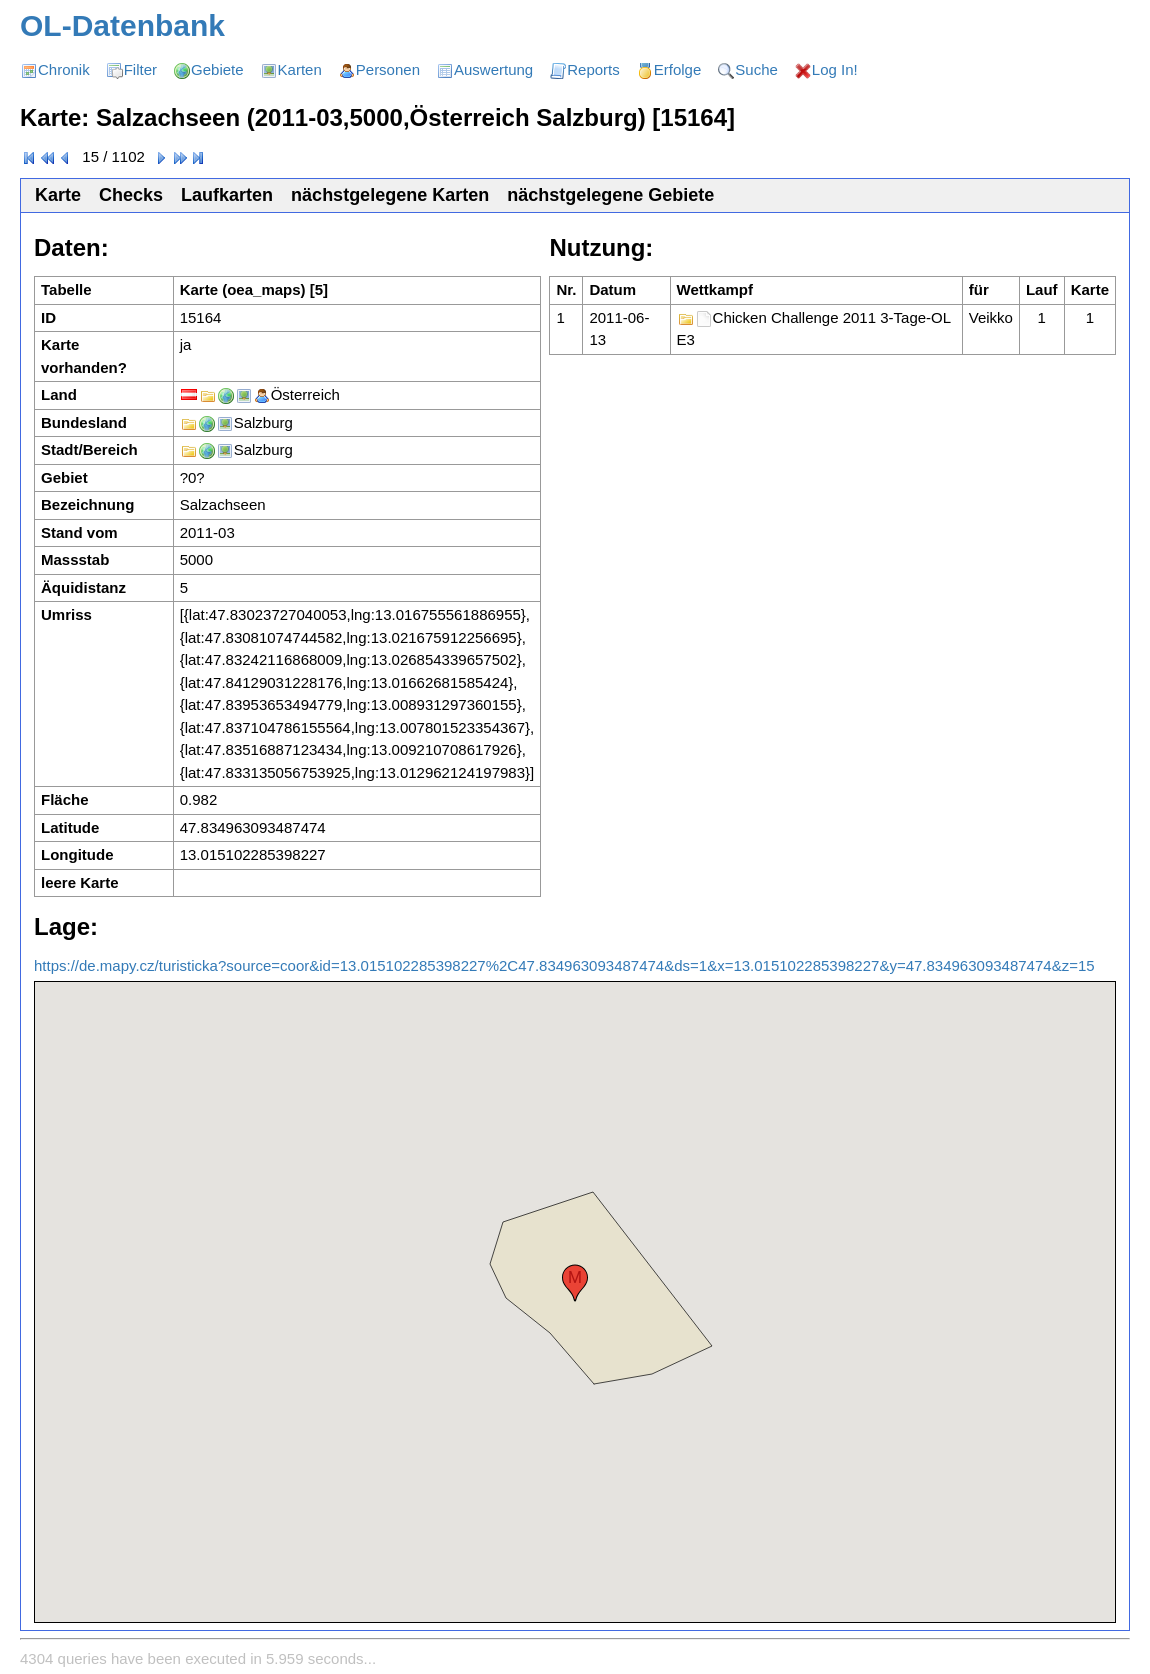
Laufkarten (227, 195)
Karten (300, 69)
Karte (58, 195)
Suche (756, 69)
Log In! (835, 69)
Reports (593, 69)
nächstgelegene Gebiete (610, 195)
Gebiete (217, 69)
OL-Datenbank (122, 25)
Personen (388, 69)
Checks (131, 195)
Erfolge (678, 69)
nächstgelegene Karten (390, 195)
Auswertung (493, 69)
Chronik (64, 69)
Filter (140, 69)
